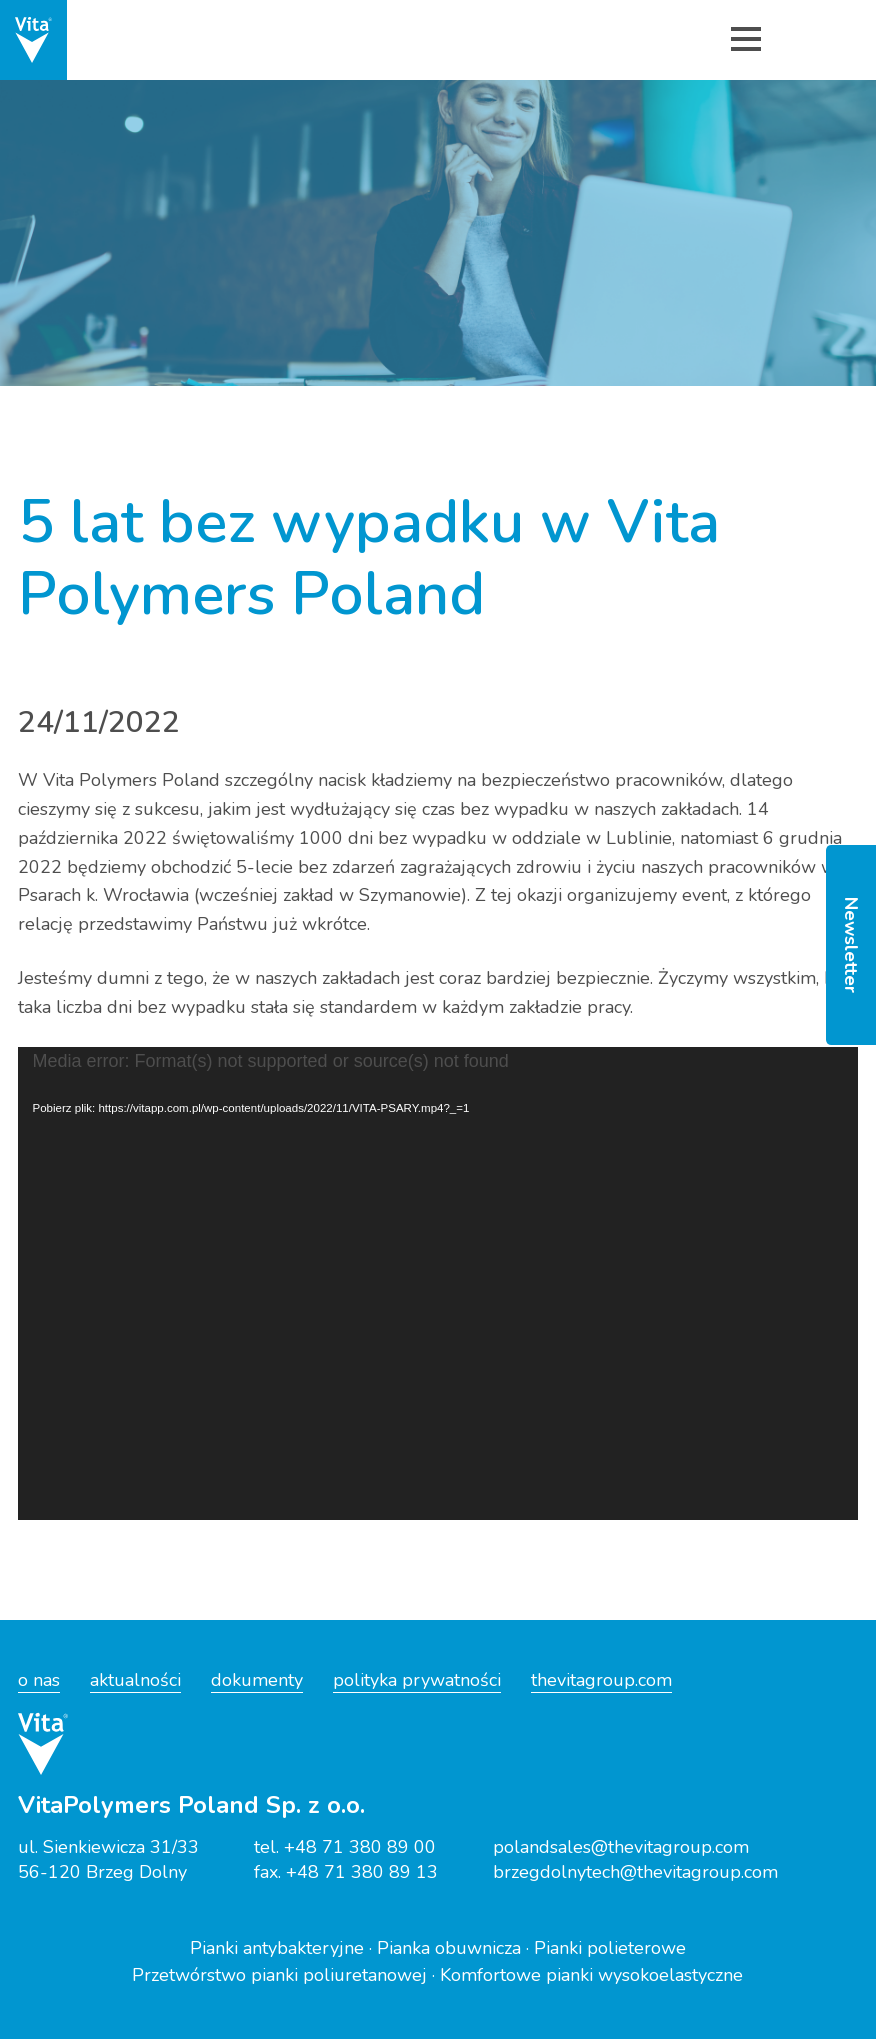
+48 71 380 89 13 (362, 1872)
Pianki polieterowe (610, 1948)
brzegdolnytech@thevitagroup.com (635, 1872)
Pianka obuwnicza (449, 1948)
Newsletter (851, 945)
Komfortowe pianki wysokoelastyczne (591, 1975)
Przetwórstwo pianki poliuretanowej (279, 1975)
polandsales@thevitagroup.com (621, 1847)
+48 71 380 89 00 (360, 1847)
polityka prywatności (417, 1680)
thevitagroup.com (601, 1680)
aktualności (135, 1680)
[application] (438, 1283)
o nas (39, 1680)
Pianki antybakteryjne (277, 1948)
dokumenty (257, 1680)
